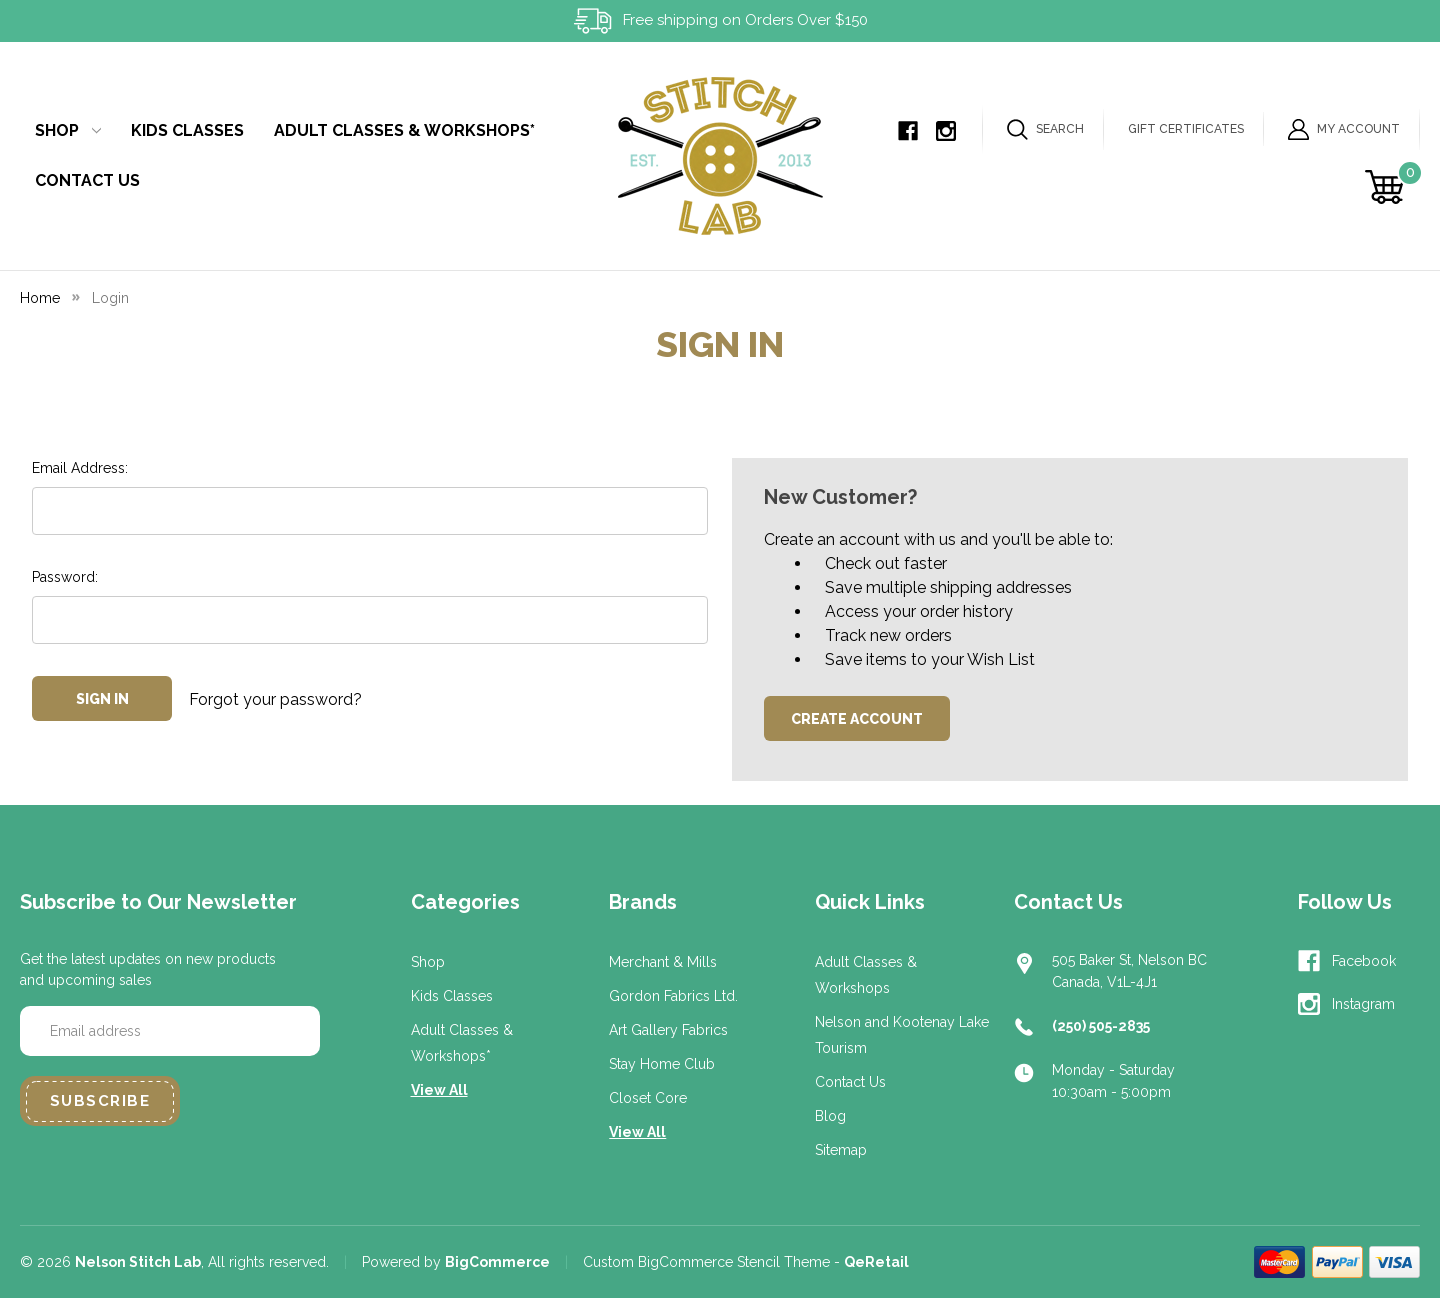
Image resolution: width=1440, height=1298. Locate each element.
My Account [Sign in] (1344, 129)
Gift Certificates (1186, 129)
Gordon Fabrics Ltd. (673, 996)
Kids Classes (187, 130)
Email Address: (80, 468)
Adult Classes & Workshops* (404, 130)
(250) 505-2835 (1101, 1026)
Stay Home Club (662, 1064)
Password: (65, 577)
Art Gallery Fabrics (668, 1030)
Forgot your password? (275, 698)
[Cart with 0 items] (1387, 187)
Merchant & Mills (663, 962)
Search (1045, 129)
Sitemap (841, 1150)
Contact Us (87, 180)
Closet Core (648, 1098)
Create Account (857, 719)
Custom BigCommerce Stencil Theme (706, 1262)
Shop (68, 130)
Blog (830, 1116)
